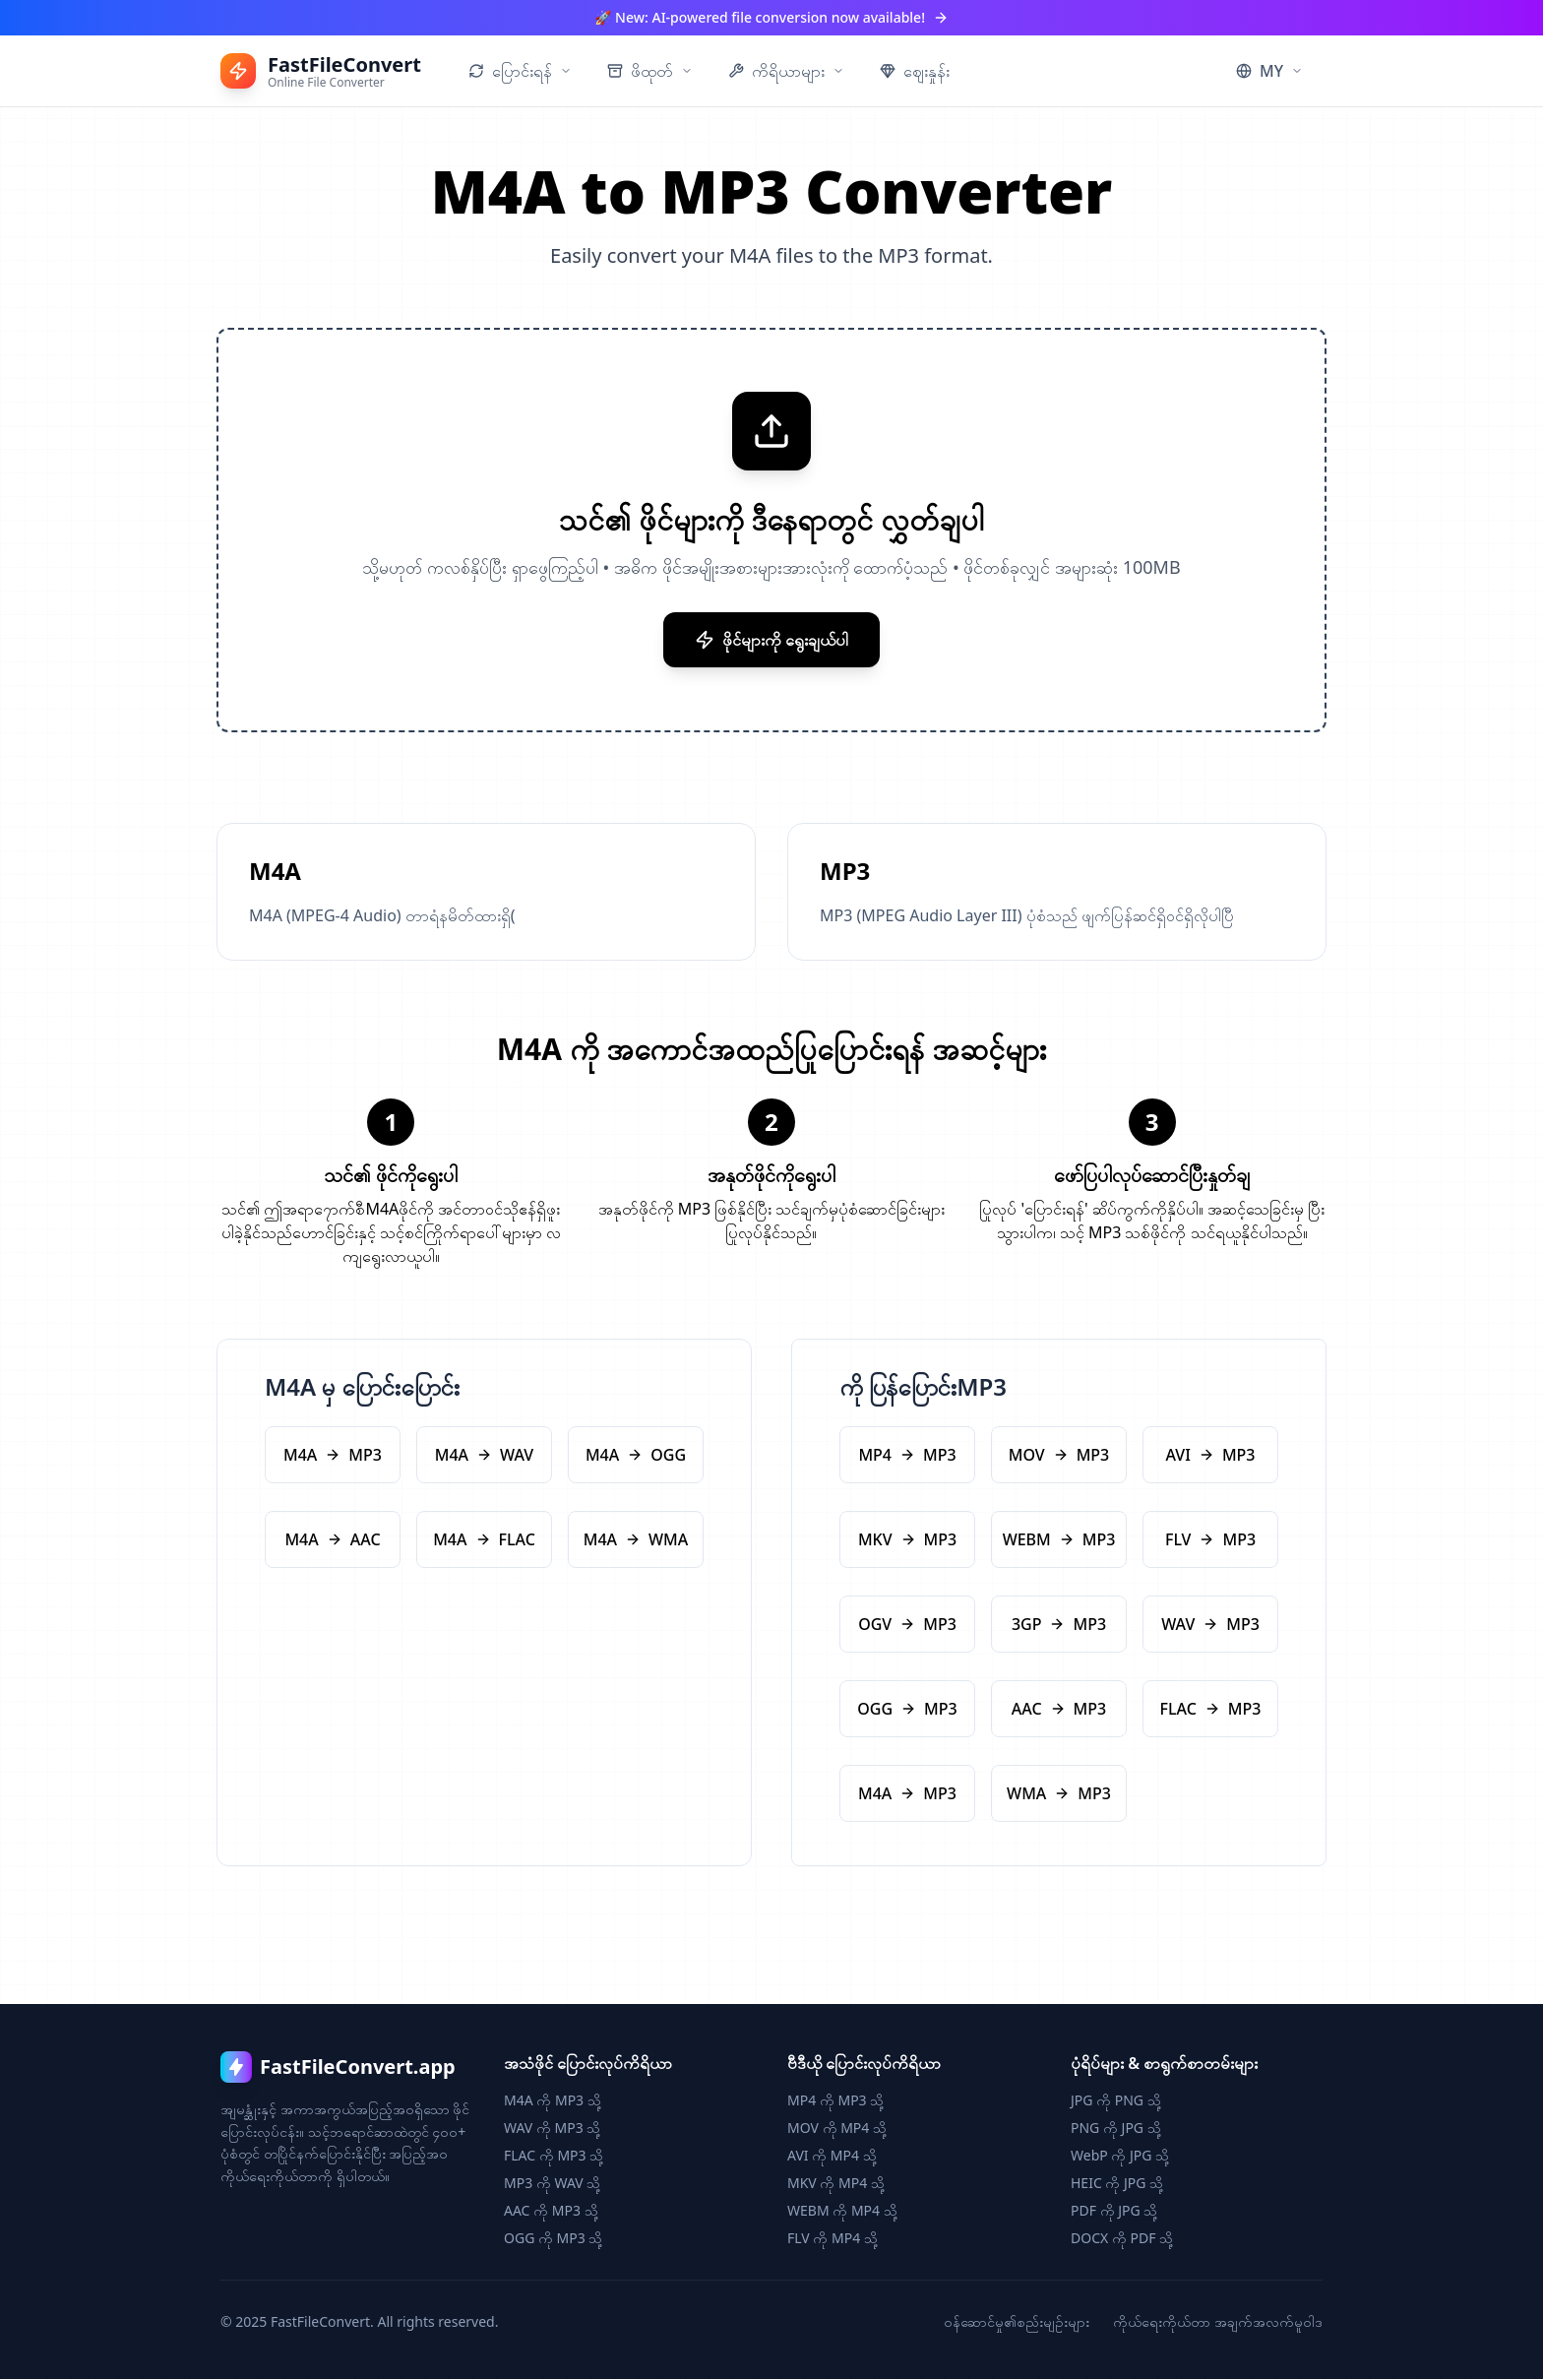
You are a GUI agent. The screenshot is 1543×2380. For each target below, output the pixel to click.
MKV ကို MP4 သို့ (836, 2183)
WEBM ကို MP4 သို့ (842, 2211)
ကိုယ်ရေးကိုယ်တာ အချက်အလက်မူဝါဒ (1218, 2322)
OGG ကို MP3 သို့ (553, 2238)
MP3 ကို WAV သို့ (552, 2183)
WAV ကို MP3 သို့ (552, 2128)
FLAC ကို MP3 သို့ (553, 2156)
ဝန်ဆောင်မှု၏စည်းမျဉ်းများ (1016, 2322)
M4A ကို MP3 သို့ (552, 2101)
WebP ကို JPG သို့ (1120, 2156)
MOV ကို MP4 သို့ (837, 2128)
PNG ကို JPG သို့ (1116, 2128)
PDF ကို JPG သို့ (1114, 2211)
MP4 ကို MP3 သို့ (835, 2101)
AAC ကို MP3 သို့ (551, 2211)
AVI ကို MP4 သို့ (832, 2156)
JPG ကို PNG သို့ (1116, 2101)
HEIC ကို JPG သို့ (1117, 2183)
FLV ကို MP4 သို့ (832, 2238)
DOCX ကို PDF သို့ (1122, 2238)
